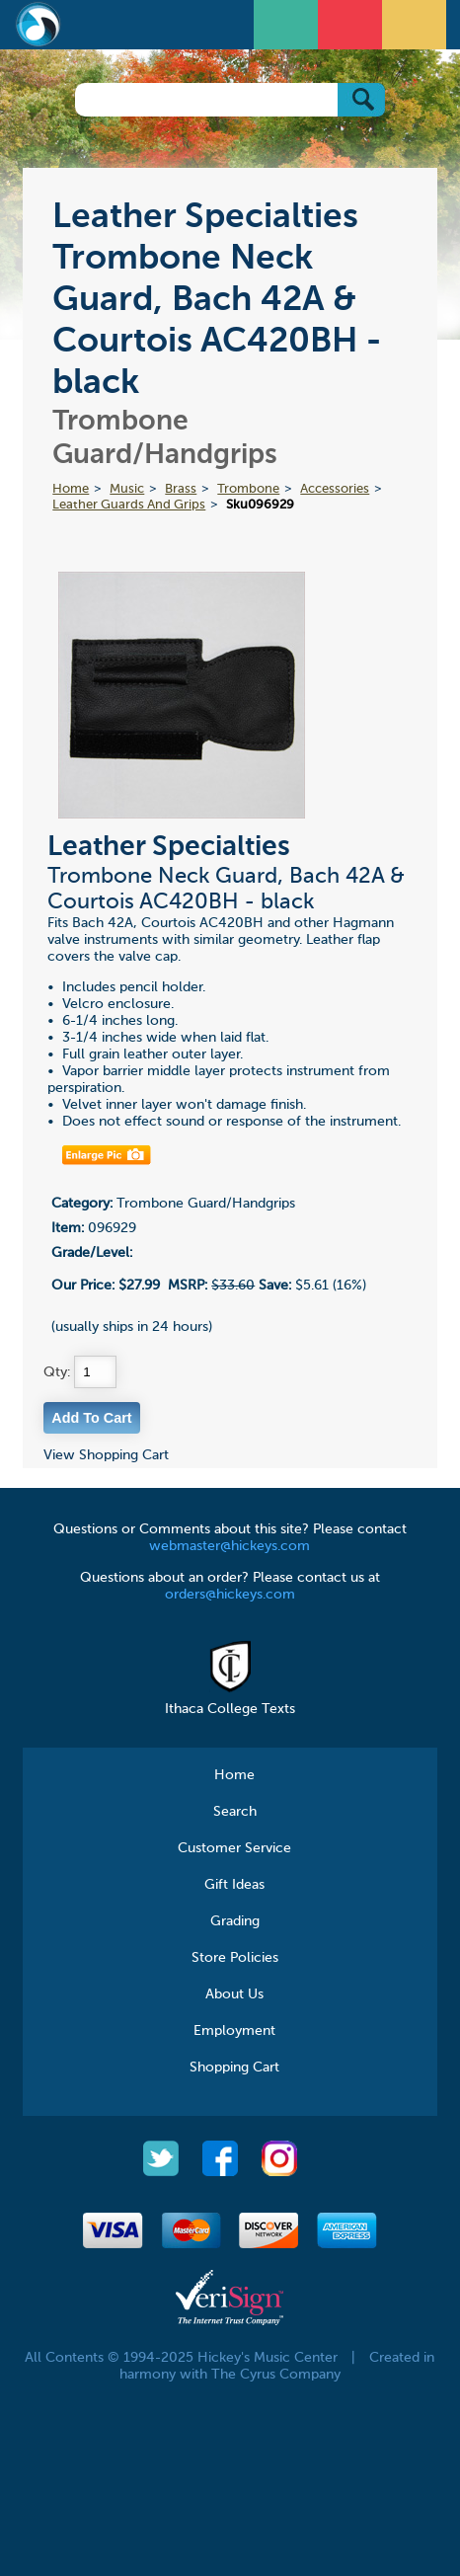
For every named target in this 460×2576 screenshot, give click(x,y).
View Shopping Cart (106, 1455)
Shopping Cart (234, 2067)
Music (127, 489)
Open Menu (288, 22)
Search (235, 1812)
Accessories (334, 489)
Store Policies (235, 1958)
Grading (235, 1921)
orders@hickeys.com (230, 1594)
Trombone (248, 489)
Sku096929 (260, 505)
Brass (180, 489)
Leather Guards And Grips (128, 505)
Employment (234, 2031)
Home (70, 489)
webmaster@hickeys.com (229, 1546)
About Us (234, 1994)
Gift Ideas (234, 1885)
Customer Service (234, 1848)
